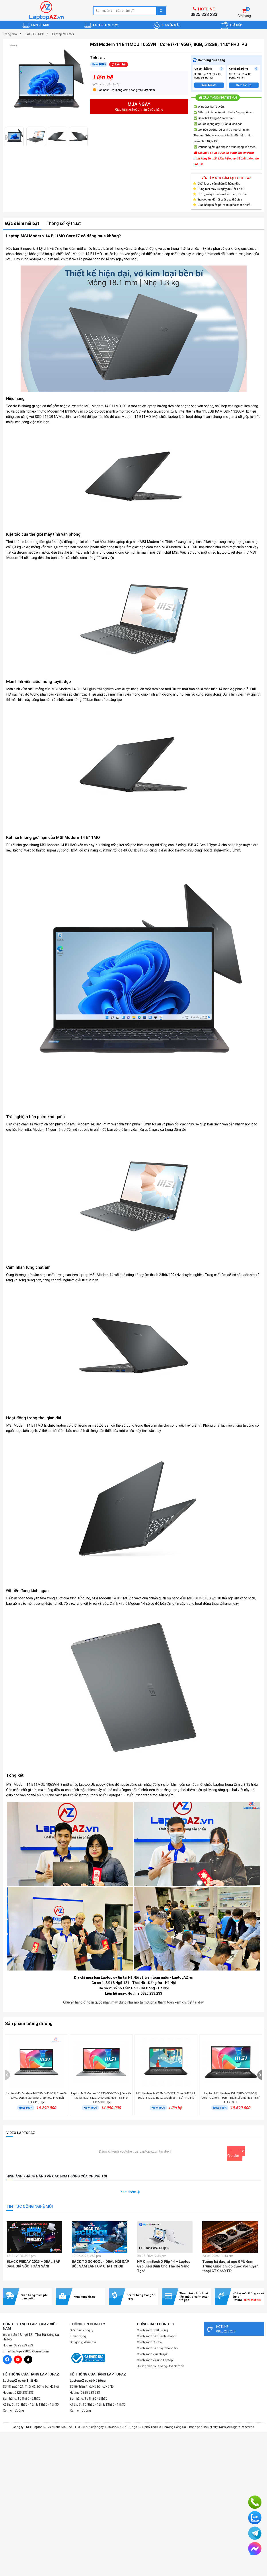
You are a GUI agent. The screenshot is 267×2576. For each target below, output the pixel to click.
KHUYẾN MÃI (170, 25)
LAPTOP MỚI (40, 25)
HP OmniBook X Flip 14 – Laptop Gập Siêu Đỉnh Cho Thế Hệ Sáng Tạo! (163, 2266)
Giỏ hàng (244, 16)
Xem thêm (130, 2192)
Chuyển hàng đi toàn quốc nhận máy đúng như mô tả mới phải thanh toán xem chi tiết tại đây (133, 2002)
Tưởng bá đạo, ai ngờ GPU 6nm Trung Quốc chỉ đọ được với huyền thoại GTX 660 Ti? (230, 2266)
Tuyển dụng (78, 2336)
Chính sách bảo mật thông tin (157, 2348)
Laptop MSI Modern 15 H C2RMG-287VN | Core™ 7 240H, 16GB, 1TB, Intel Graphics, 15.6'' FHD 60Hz (230, 2098)
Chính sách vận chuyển (153, 2354)
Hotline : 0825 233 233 (18, 2392)
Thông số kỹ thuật (64, 223)
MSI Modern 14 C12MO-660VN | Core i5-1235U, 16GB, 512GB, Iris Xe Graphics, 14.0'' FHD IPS (165, 2095)
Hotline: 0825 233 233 (85, 2392)
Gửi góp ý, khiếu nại (83, 2342)
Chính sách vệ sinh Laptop (155, 2360)
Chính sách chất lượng (152, 2330)
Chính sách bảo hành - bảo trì (157, 2336)
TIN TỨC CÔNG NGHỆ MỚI (29, 2206)
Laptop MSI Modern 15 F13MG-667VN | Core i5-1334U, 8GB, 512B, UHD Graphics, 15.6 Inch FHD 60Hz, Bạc (101, 2098)
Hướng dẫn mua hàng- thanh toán (160, 2366)
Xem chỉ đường (13, 2410)
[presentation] (5, 137)
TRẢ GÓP (236, 25)
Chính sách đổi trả (149, 2342)
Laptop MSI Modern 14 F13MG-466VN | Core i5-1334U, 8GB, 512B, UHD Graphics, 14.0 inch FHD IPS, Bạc (36, 2098)
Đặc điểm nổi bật (22, 223)
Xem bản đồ (208, 85)
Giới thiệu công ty (81, 2330)
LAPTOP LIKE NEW (105, 25)
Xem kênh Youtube (236, 2153)
